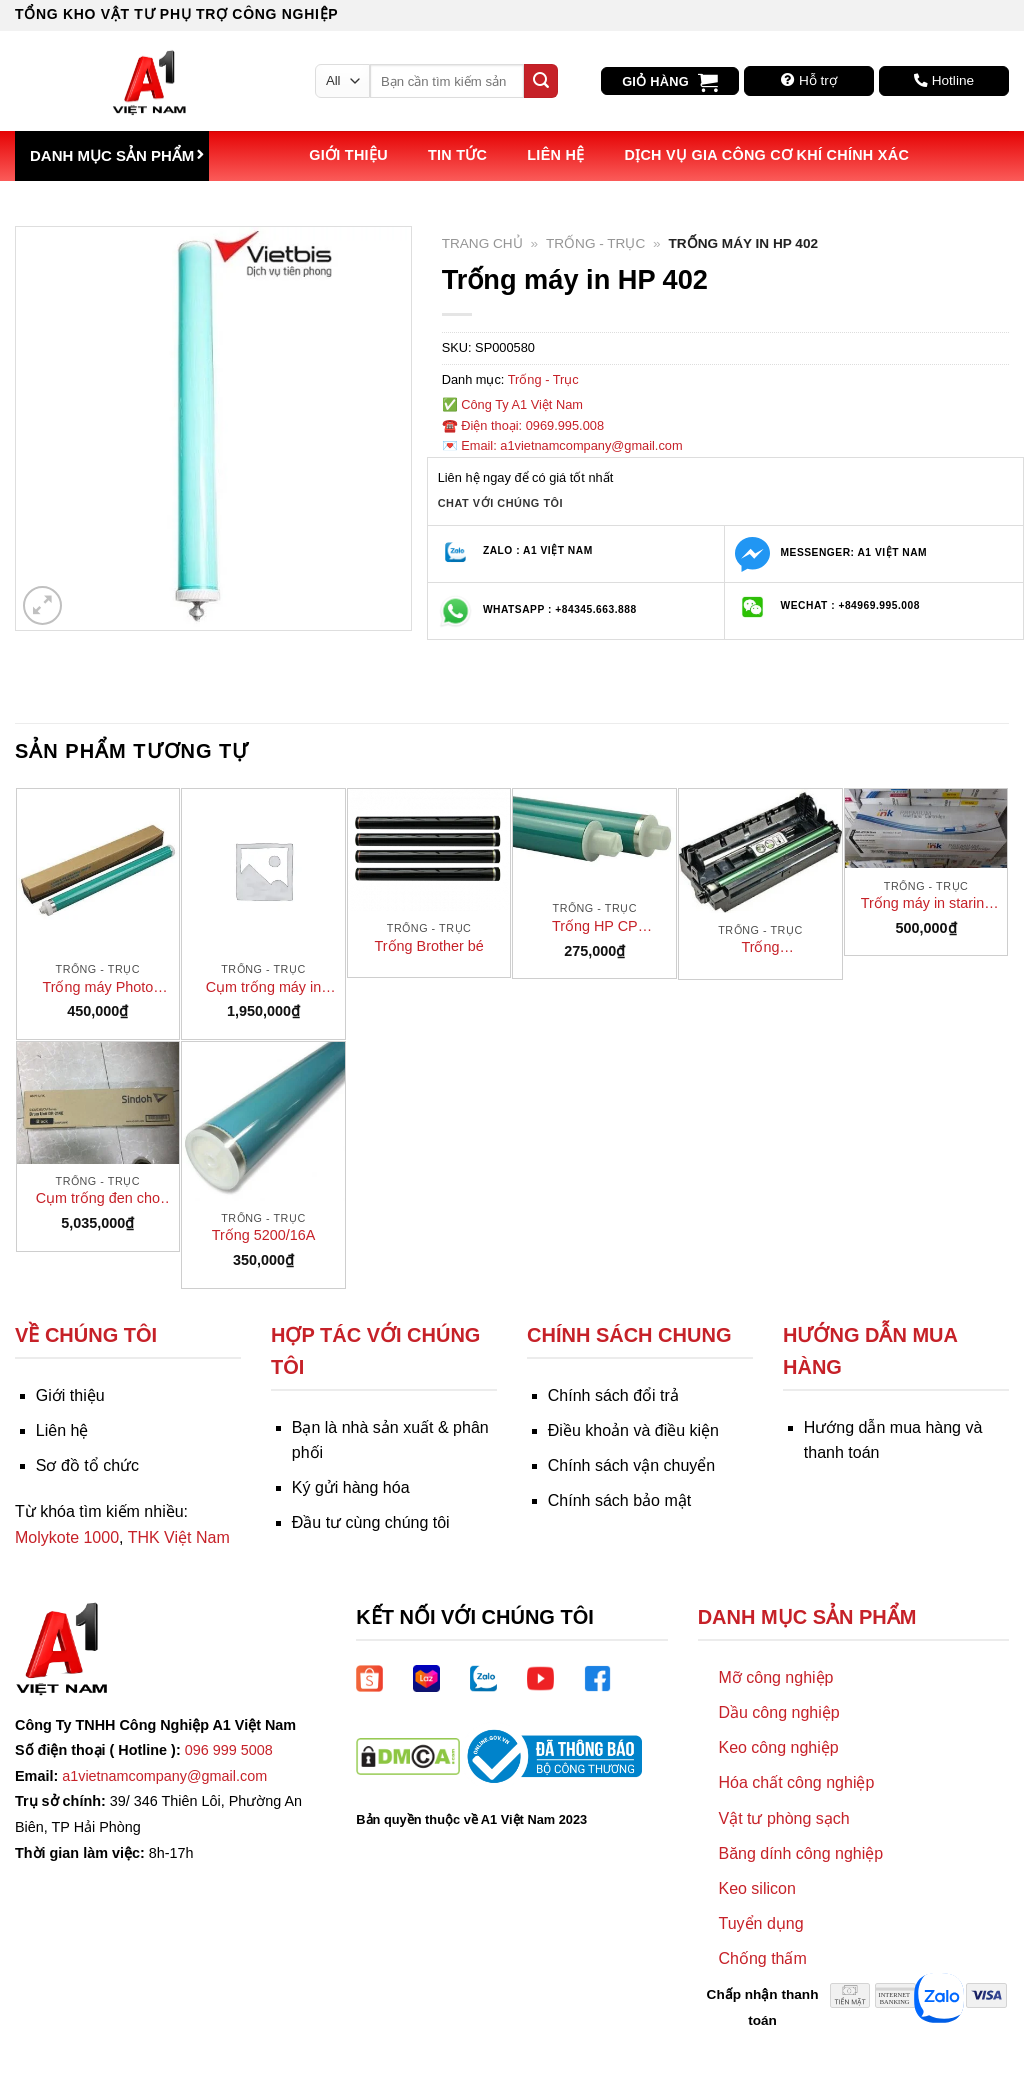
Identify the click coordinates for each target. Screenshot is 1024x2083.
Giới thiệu (348, 155)
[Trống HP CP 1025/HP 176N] (594, 840)
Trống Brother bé (429, 946)
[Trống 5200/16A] (263, 1121)
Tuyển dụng (760, 1923)
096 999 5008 (229, 1750)
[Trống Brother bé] (429, 850)
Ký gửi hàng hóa (351, 1487)
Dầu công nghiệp (778, 1712)
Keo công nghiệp (778, 1747)
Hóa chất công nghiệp (796, 1782)
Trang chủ (482, 243)
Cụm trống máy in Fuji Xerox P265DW (263, 988)
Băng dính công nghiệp (800, 1853)
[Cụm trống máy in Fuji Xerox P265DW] (263, 870)
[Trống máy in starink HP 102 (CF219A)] (926, 828)
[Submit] (541, 81)
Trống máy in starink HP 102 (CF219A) (926, 904)
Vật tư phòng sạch (783, 1818)
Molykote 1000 (67, 1537)
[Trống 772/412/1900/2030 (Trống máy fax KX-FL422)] (760, 851)
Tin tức (457, 155)
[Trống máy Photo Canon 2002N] (98, 870)
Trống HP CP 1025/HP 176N (595, 927)
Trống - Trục (595, 243)
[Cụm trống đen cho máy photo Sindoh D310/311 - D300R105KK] (98, 1103)
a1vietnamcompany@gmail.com (164, 1776)
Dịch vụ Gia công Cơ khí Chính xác (766, 155)
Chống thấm (762, 1958)
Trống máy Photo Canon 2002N (97, 988)
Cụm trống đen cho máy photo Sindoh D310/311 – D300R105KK (98, 1199)
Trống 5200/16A (264, 1235)
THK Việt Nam (179, 1537)
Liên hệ (555, 155)
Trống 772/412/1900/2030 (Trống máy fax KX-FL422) (760, 948)
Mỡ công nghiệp (775, 1677)
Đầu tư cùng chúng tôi (371, 1522)
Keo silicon (756, 1888)
